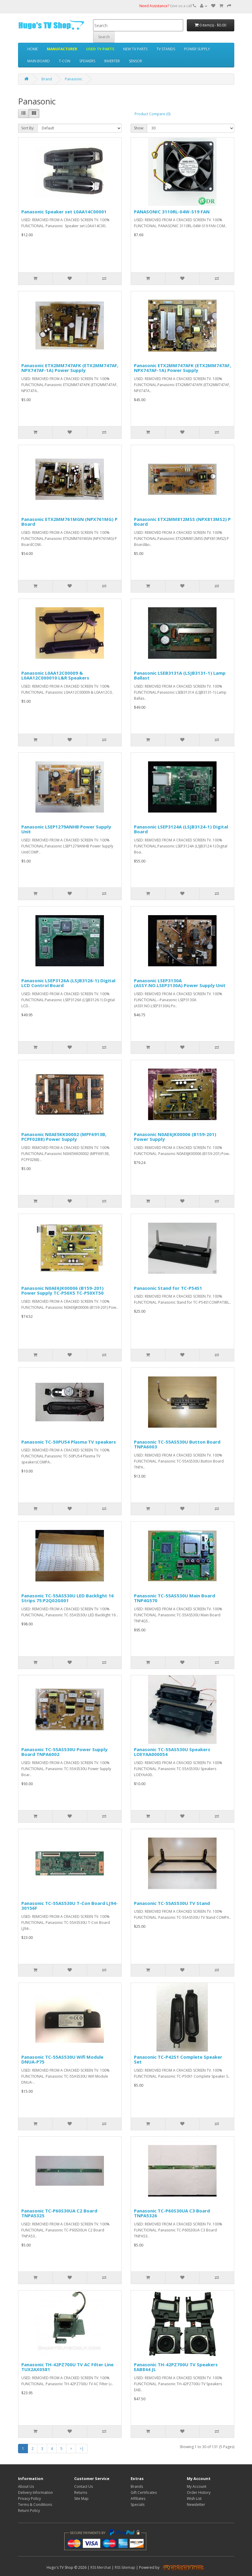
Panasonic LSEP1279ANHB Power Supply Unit (66, 829)
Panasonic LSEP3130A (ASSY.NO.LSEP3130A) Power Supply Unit (180, 983)
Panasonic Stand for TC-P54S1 (168, 1288)
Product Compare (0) (152, 113)
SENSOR (135, 60)
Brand (46, 79)
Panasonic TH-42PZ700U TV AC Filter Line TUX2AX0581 (67, 2367)
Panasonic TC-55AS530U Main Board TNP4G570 (174, 1598)
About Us (26, 2486)
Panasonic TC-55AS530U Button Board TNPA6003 (177, 1444)
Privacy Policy (29, 2498)
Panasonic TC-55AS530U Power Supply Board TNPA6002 (64, 1751)
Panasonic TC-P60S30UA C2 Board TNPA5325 (59, 2213)
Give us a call (167, 5)
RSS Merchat (100, 2567)
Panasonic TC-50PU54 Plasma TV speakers (68, 1442)
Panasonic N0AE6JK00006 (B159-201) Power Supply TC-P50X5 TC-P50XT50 (62, 1290)
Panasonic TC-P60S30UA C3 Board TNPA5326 (172, 2213)
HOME (32, 48)
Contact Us (83, 2486)
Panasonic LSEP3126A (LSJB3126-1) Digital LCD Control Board (68, 983)
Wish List (194, 2498)
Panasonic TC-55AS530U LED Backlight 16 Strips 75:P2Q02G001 (67, 1598)
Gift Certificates (144, 2492)
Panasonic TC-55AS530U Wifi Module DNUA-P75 (62, 2059)
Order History (199, 2492)
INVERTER (112, 60)
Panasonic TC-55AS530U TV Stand (172, 1903)
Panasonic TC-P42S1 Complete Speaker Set (178, 2059)
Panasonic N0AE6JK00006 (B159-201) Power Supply (175, 1136)
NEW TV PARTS (135, 48)
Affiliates (138, 2498)
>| (82, 2448)
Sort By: (27, 128)
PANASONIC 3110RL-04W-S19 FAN (172, 212)
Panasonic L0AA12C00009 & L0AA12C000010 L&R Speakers (55, 675)
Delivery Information (35, 2492)
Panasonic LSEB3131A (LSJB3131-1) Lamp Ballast (180, 675)
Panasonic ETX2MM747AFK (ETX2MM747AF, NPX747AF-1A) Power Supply (69, 367)
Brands (137, 2486)
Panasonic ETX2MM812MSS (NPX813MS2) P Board (182, 521)
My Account (196, 2486)
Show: (139, 128)
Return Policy (29, 2510)
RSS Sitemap (125, 2567)
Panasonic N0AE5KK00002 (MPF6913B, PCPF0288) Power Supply (63, 1136)
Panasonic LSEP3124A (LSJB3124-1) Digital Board (181, 829)
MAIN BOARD (38, 60)
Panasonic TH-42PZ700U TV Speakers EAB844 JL (176, 2367)
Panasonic (73, 79)
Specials (137, 2504)
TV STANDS (165, 48)
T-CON (64, 60)
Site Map (81, 2498)
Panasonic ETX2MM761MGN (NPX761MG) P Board (69, 521)
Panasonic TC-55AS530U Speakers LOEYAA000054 (172, 1751)
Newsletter (196, 2504)
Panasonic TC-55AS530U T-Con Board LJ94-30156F (69, 1905)
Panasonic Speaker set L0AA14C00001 (64, 212)
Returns (80, 2492)
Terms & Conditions (35, 2504)
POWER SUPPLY (197, 48)
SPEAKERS (87, 60)
